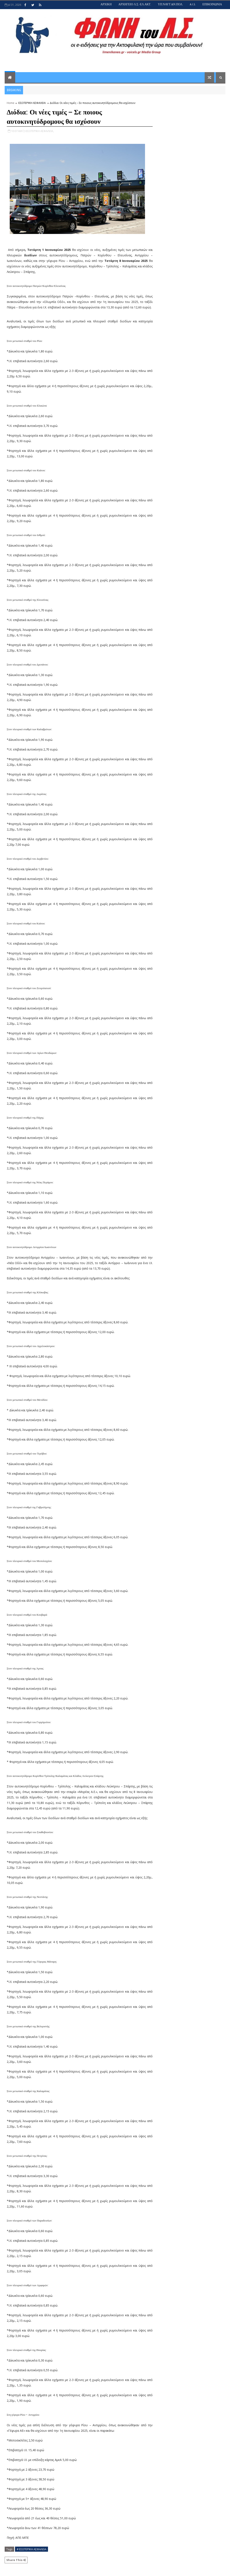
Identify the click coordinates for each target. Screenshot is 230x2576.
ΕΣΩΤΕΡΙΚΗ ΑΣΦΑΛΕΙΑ (32, 103)
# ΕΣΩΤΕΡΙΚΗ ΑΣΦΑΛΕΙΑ (31, 2549)
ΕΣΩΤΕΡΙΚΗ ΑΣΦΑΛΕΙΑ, (40, 131)
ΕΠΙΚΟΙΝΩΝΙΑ (212, 4)
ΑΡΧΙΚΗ (106, 4)
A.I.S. (193, 4)
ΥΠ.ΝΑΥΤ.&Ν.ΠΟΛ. (170, 4)
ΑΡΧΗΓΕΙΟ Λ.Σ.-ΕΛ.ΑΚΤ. (134, 4)
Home (10, 103)
